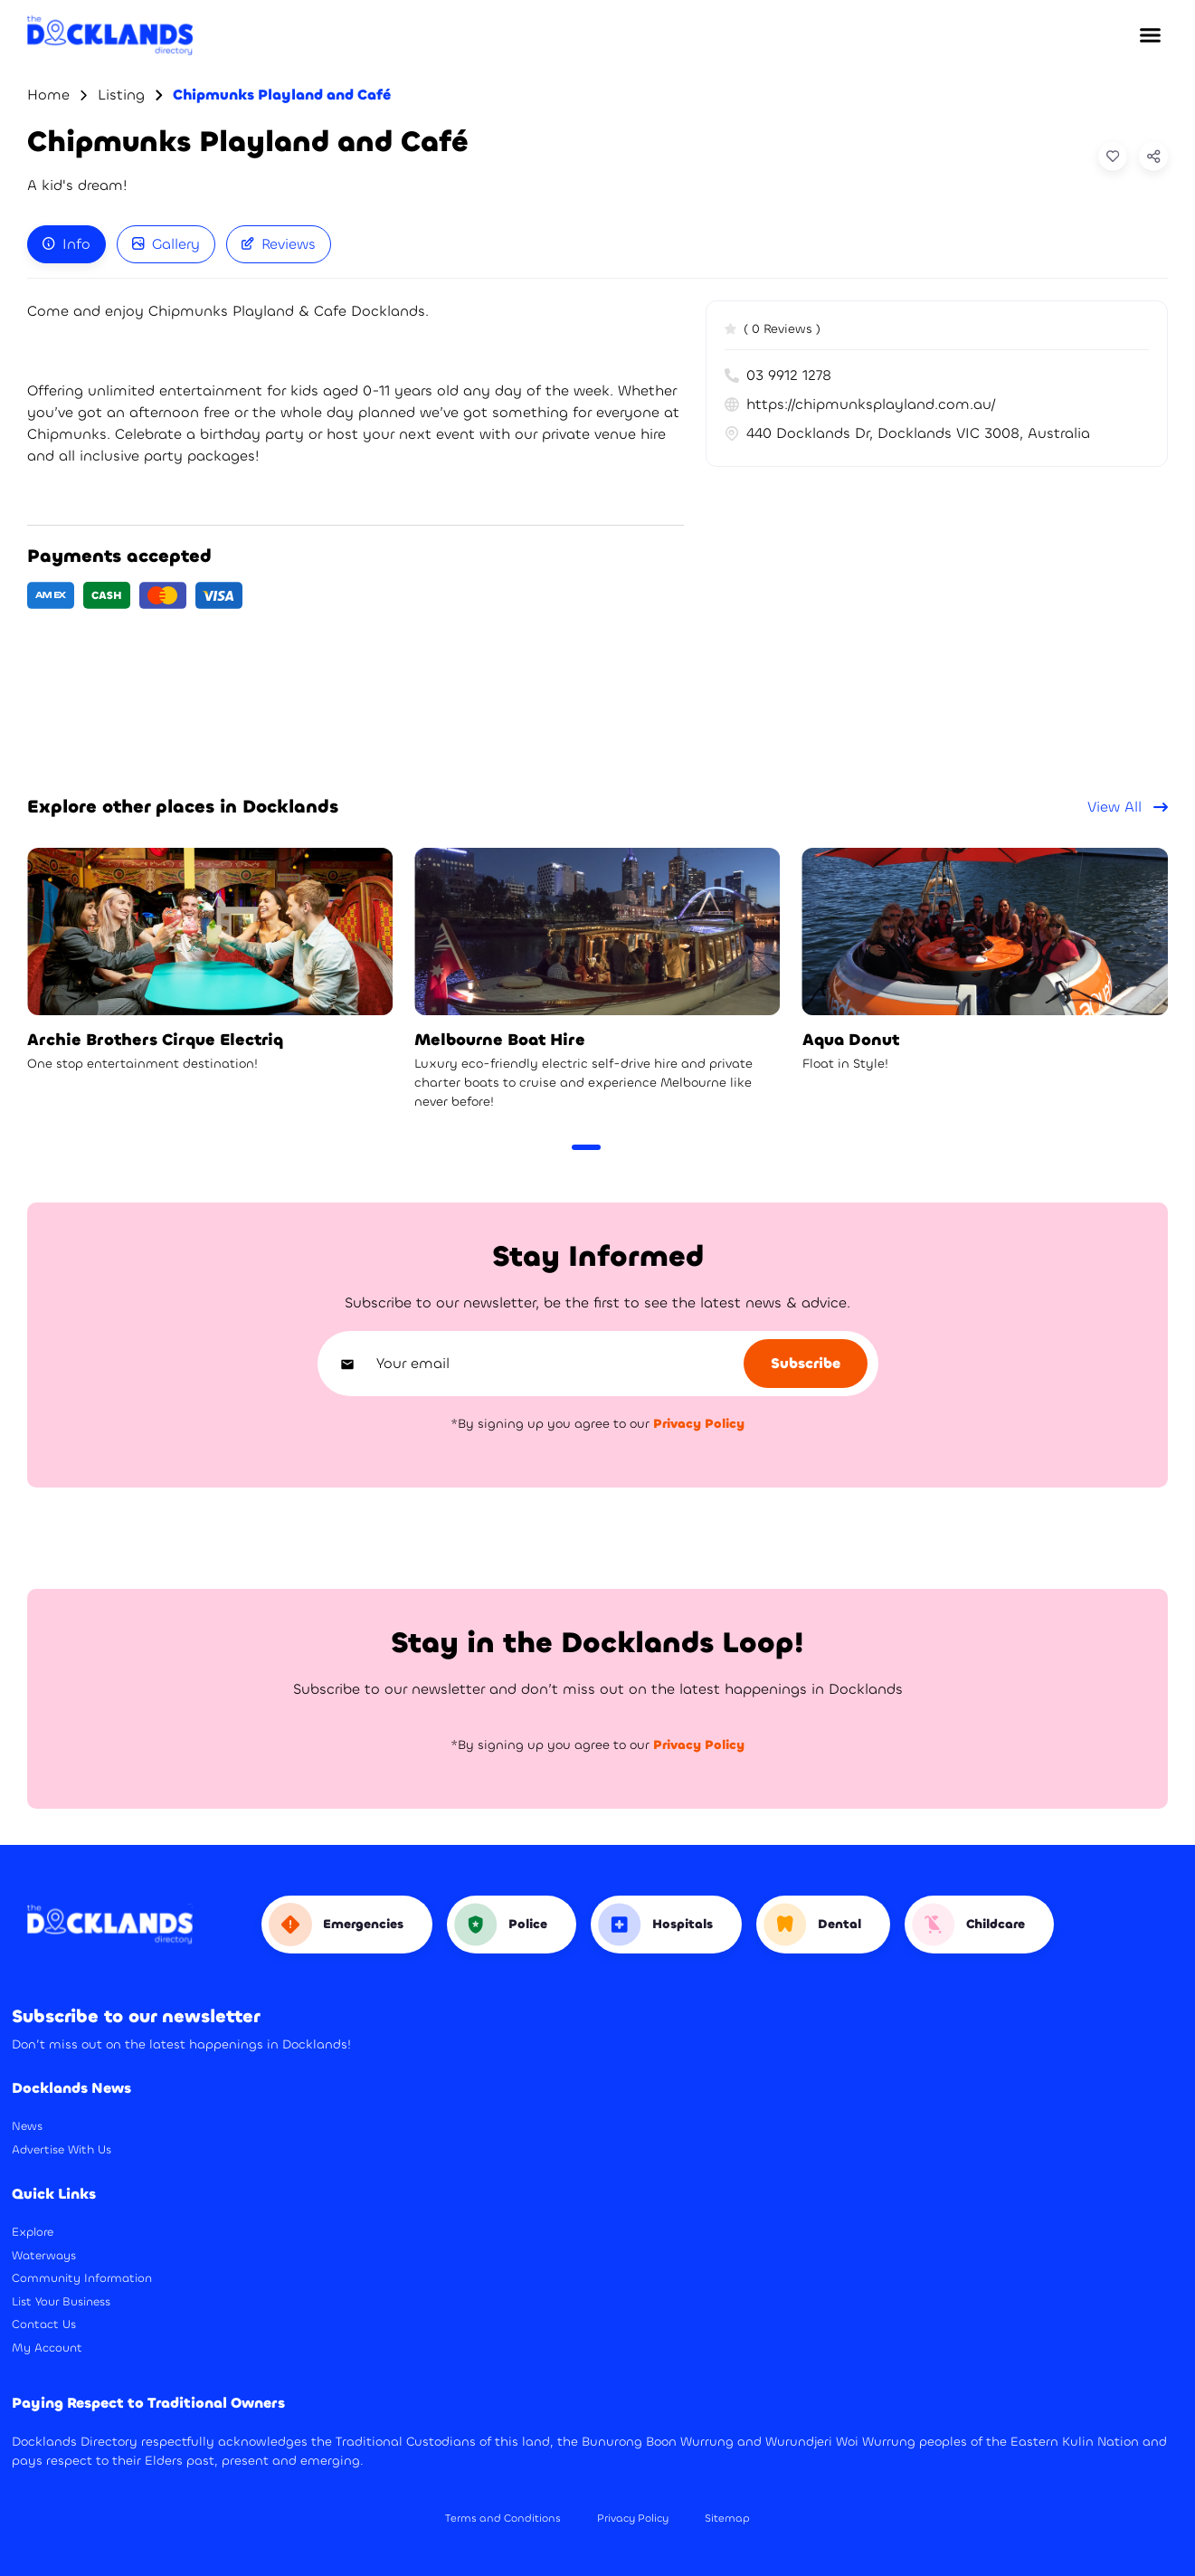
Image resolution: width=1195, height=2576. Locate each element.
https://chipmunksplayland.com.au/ (871, 403)
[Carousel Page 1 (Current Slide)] (586, 1147)
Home (48, 94)
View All (1127, 806)
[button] (1150, 35)
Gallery (166, 243)
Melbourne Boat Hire (499, 1040)
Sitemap (727, 2518)
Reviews (279, 243)
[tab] (66, 244)
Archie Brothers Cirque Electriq (155, 1040)
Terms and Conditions (503, 2518)
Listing (121, 94)
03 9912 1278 (778, 375)
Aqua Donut (850, 1040)
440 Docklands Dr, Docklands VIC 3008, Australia (907, 432)
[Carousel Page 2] (616, 1147)
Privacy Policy (633, 2518)
